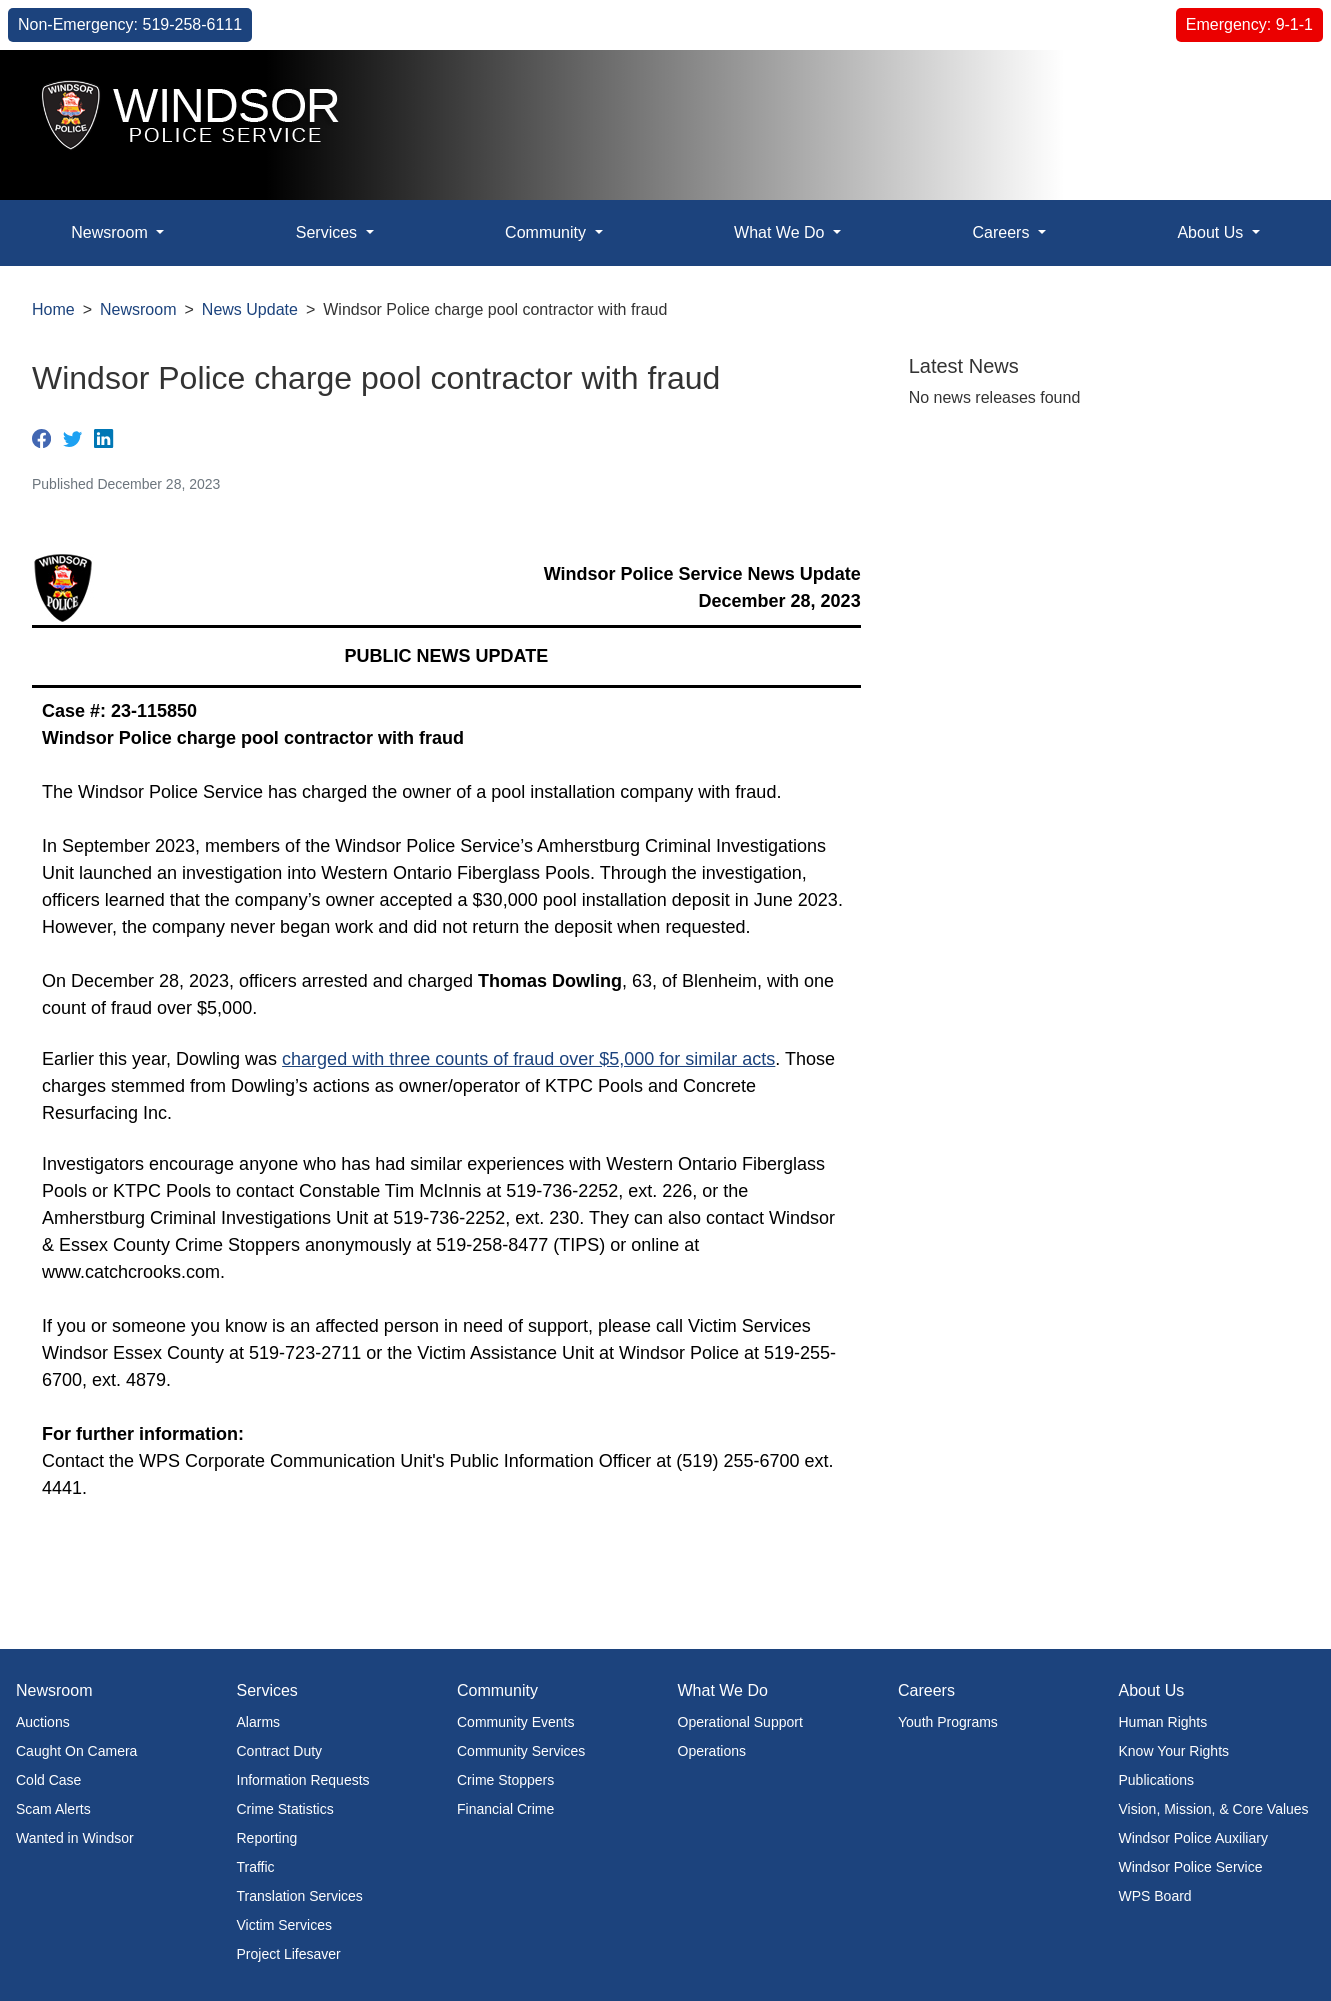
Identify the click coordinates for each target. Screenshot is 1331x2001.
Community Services (521, 1751)
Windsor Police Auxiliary (1193, 1838)
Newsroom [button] (111, 232)
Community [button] (547, 232)
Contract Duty (280, 1751)
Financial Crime (505, 1809)
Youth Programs (948, 1722)
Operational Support (740, 1722)
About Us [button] (1212, 232)
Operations (712, 1751)
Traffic (256, 1867)
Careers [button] (1002, 232)
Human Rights (1163, 1722)
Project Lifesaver (289, 1954)
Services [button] (329, 232)
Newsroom (138, 309)
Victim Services (284, 1925)
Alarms (259, 1722)
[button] (1270, 86)
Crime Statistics (285, 1809)
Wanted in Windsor (75, 1838)
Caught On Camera (76, 1751)
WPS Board (1155, 1896)
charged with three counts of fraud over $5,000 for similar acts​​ (528, 1059)
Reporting (267, 1838)
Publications (1157, 1780)
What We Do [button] (781, 232)
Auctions (43, 1722)
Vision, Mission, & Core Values (1214, 1809)
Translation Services (300, 1896)
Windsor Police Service (1191, 1867)
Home (53, 309)
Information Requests (303, 1780)
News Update (250, 309)
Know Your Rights (1174, 1751)
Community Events (515, 1722)
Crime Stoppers (505, 1780)
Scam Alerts (53, 1809)
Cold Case (48, 1780)
